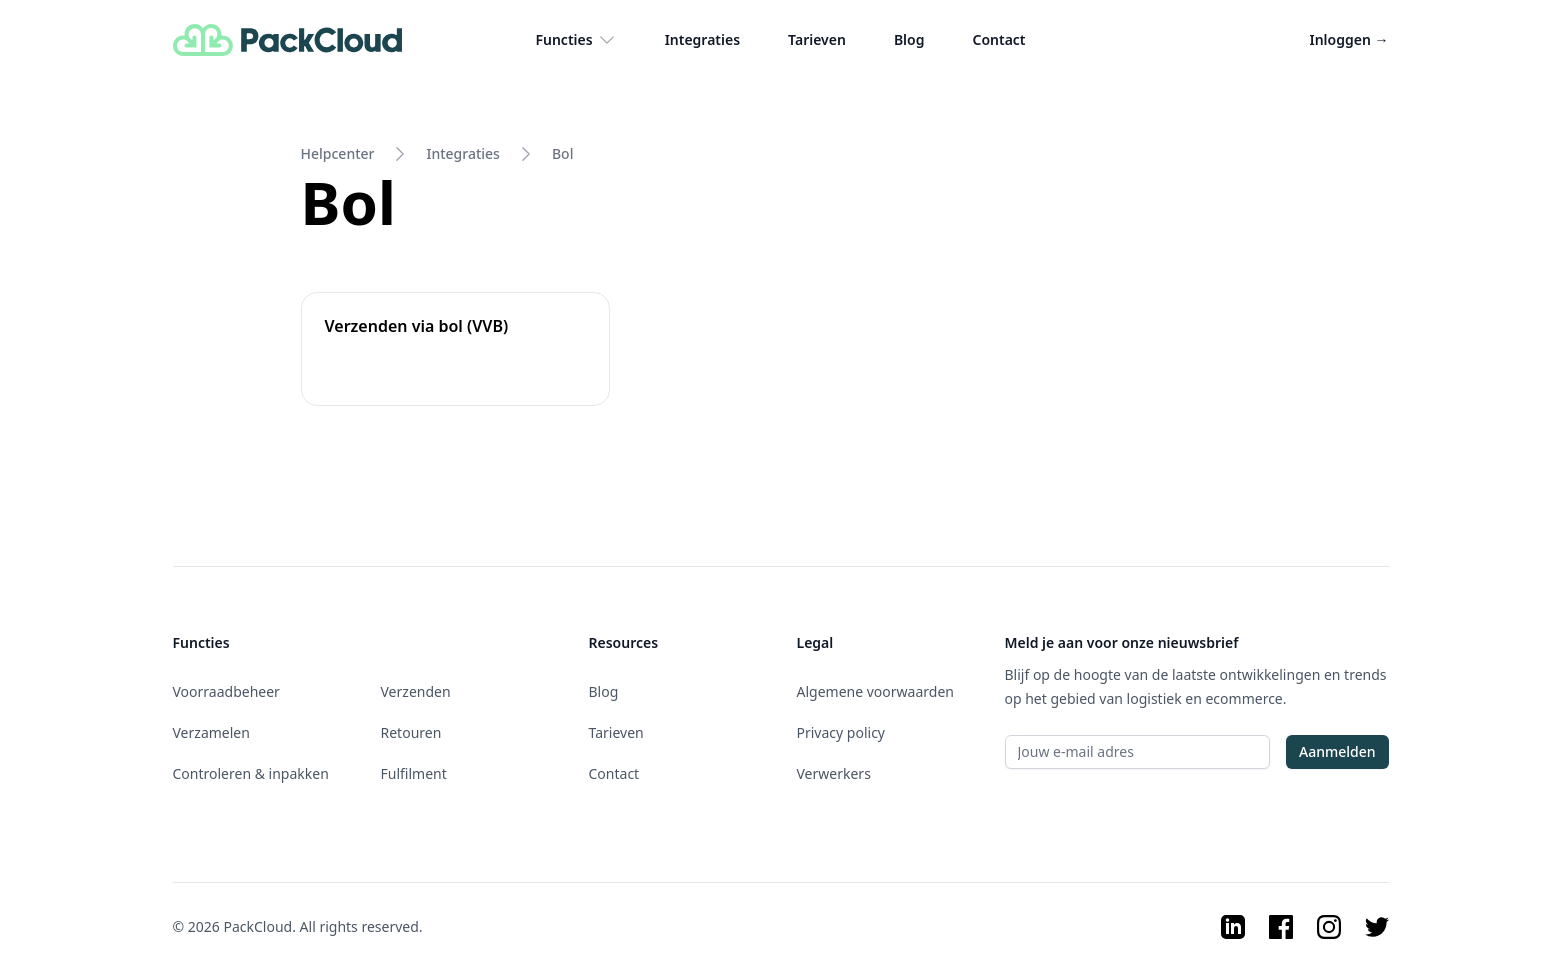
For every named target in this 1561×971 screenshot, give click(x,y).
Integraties (702, 39)
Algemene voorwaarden (875, 691)
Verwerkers (834, 773)
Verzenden (416, 691)
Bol (563, 153)
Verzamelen (211, 732)
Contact (998, 39)
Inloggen (1349, 39)
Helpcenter (338, 153)
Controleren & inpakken (251, 773)
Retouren (411, 732)
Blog (909, 39)
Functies (575, 40)
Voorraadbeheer (226, 691)
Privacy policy (841, 732)
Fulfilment (414, 773)
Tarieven (817, 39)
